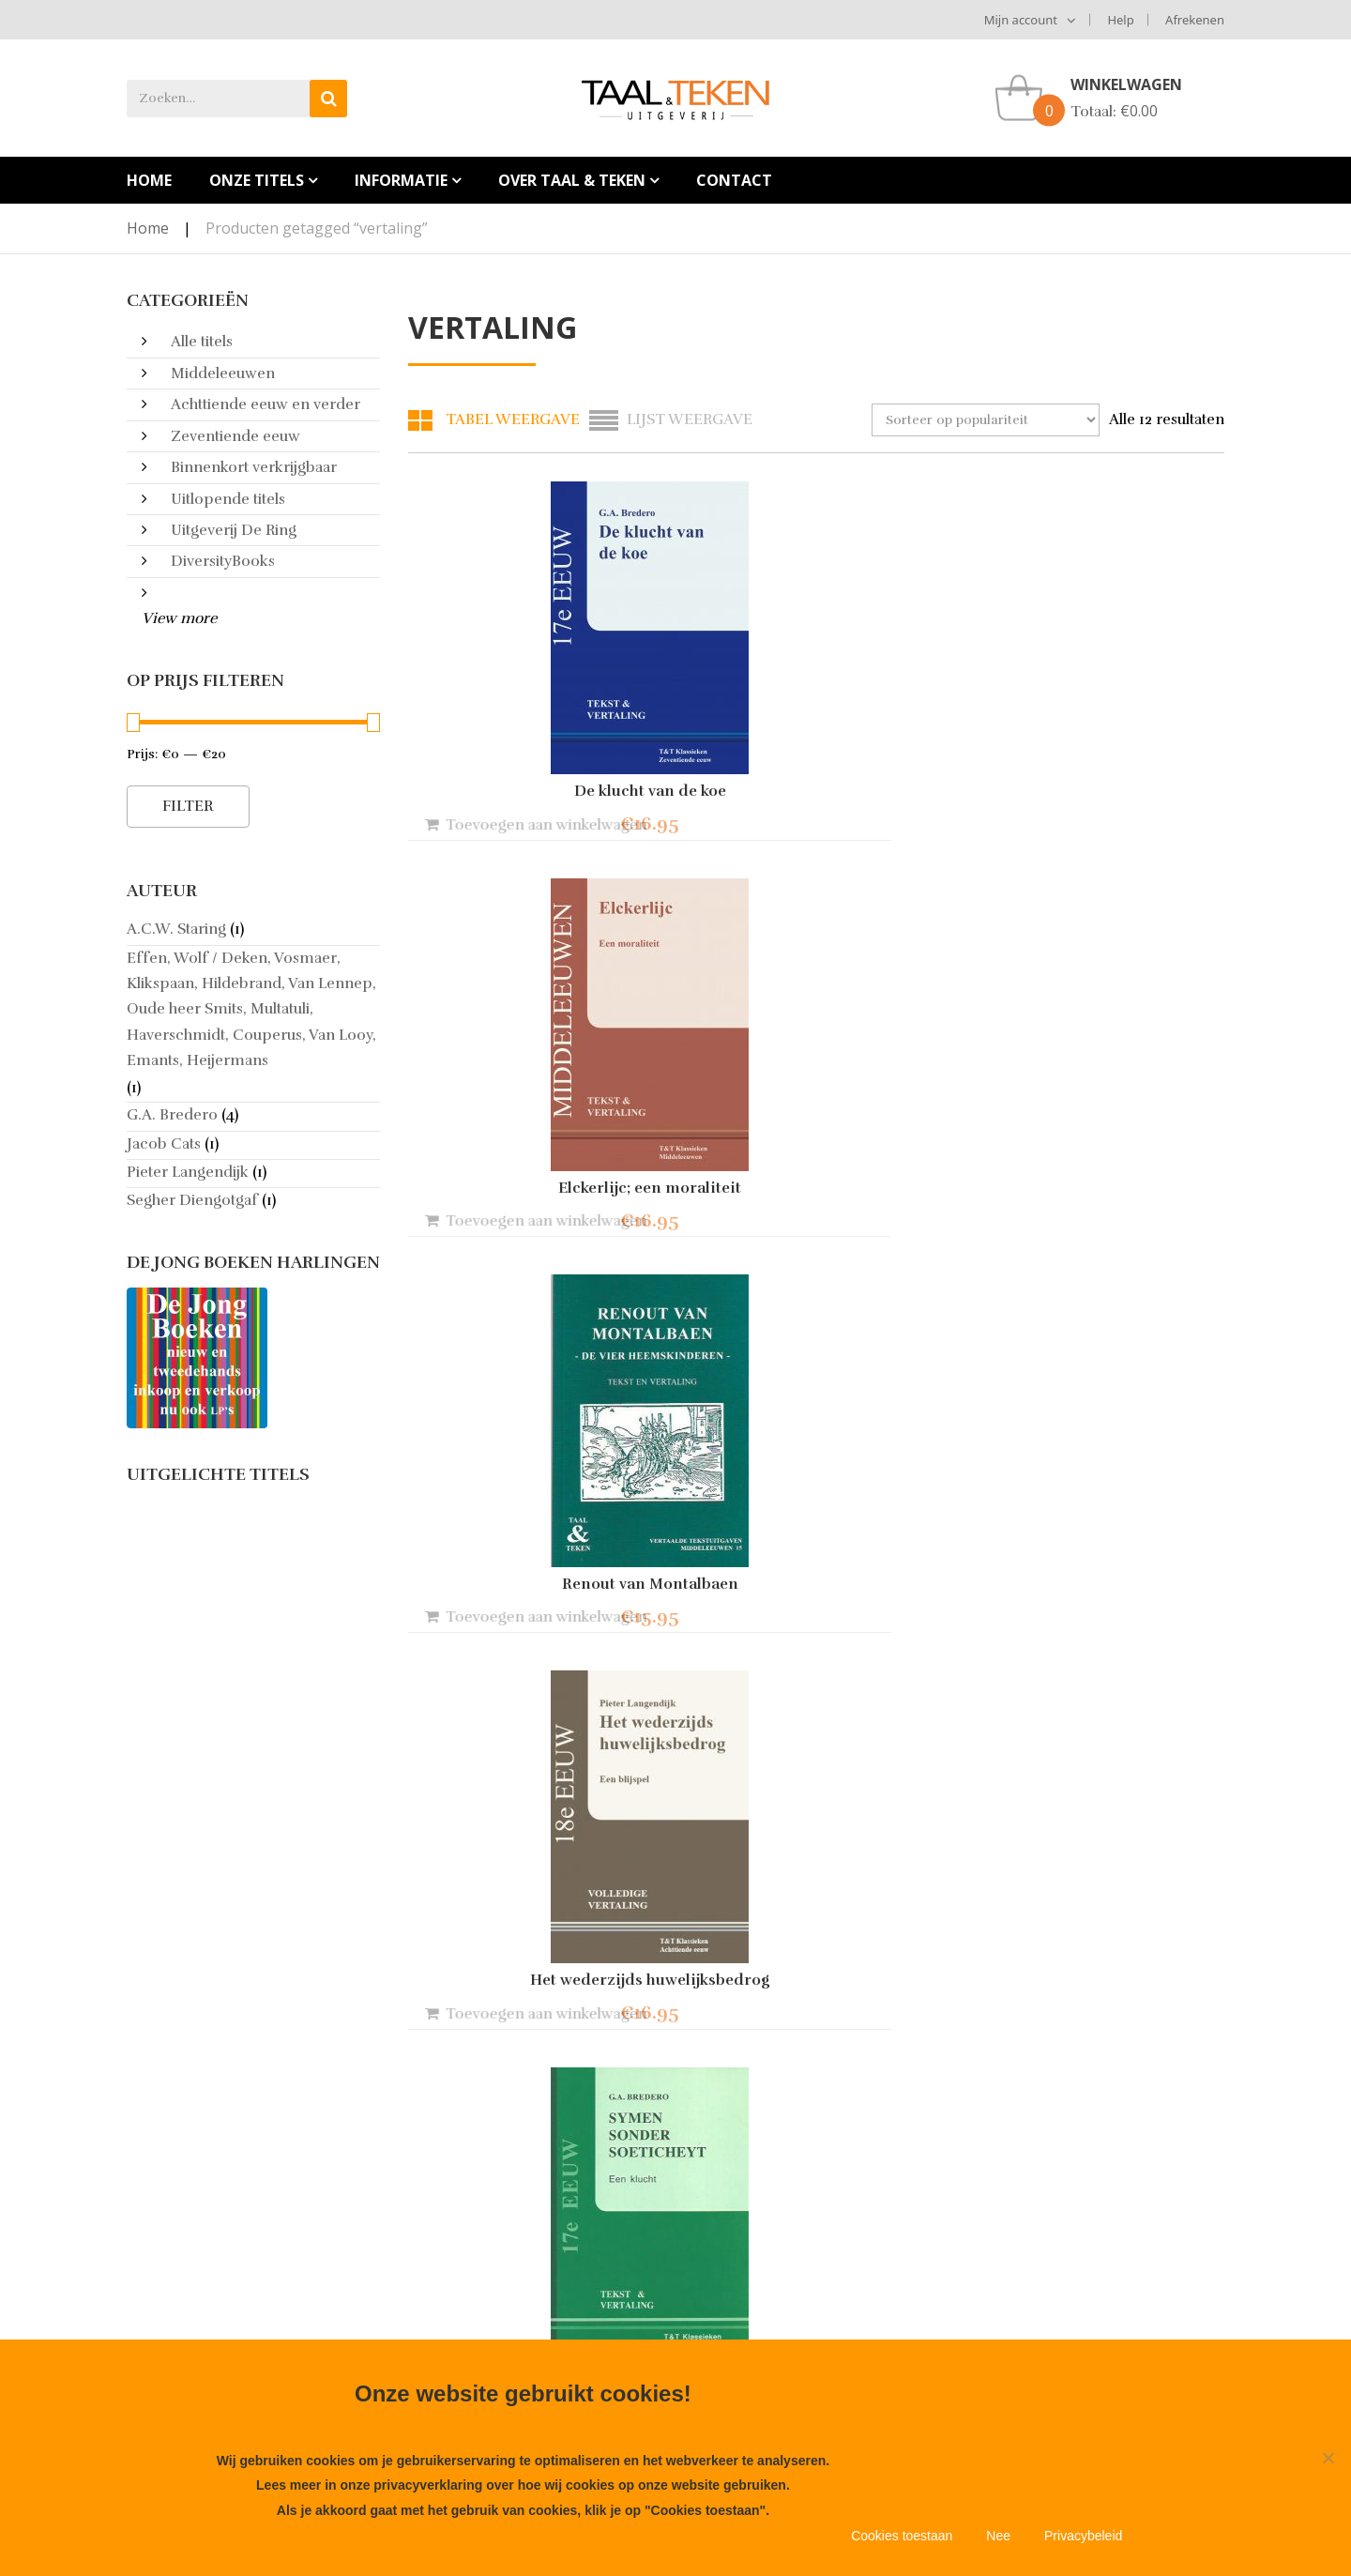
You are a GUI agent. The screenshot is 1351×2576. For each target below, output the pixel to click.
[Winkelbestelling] (986, 420)
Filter (188, 806)
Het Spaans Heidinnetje (1097, 1188)
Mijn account (1020, 19)
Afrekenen (1194, 19)
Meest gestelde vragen (204, 2330)
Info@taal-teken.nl (805, 2302)
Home (148, 228)
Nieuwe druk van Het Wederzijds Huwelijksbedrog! (523, 2301)
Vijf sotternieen (535, 1584)
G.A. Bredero (172, 1114)
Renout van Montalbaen (1097, 791)
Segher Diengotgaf (192, 1200)
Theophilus (1097, 1584)
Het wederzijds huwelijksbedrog (534, 1188)
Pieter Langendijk (188, 1172)
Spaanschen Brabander (816, 1489)
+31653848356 (813, 2330)
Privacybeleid (1083, 2535)
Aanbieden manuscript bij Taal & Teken (242, 2287)
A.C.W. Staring (176, 929)
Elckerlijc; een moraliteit (815, 791)
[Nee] (1327, 2457)
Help (1120, 19)
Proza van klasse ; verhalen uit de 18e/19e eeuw (815, 1987)
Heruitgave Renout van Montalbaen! (532, 2250)
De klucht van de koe (535, 791)
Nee (998, 2535)
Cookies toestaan (901, 2535)
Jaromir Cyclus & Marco (1098, 1980)
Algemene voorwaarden (211, 2245)
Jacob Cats (164, 1144)
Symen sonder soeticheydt (816, 1188)
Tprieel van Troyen (534, 1980)
